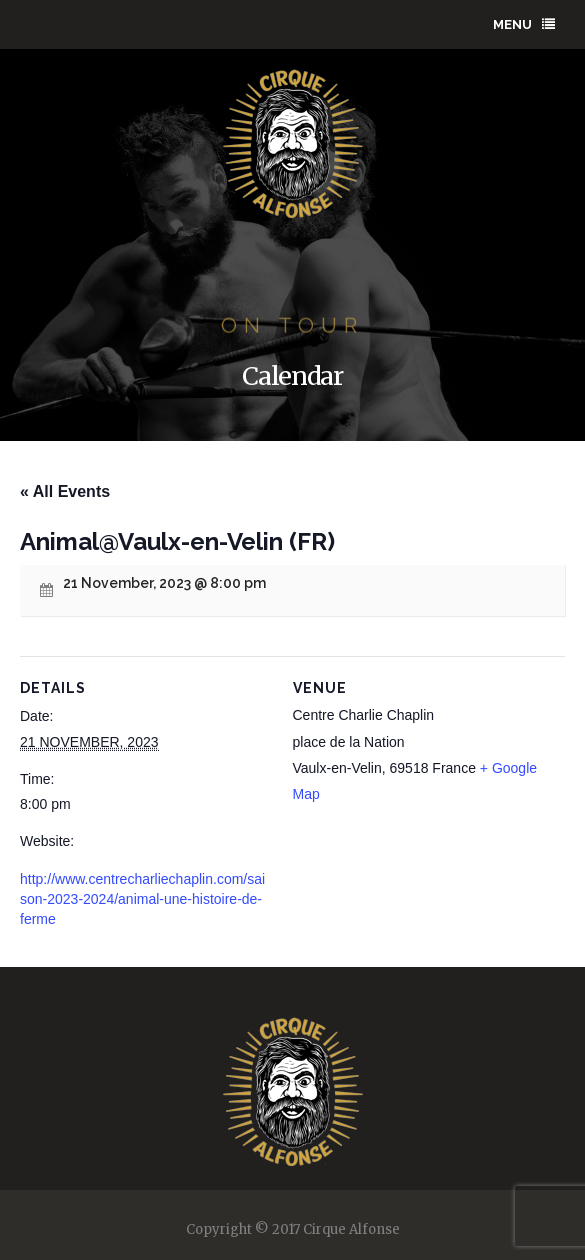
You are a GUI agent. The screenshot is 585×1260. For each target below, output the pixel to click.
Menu (524, 24)
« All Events (65, 491)
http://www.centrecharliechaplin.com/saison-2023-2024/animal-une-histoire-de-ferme (142, 899)
